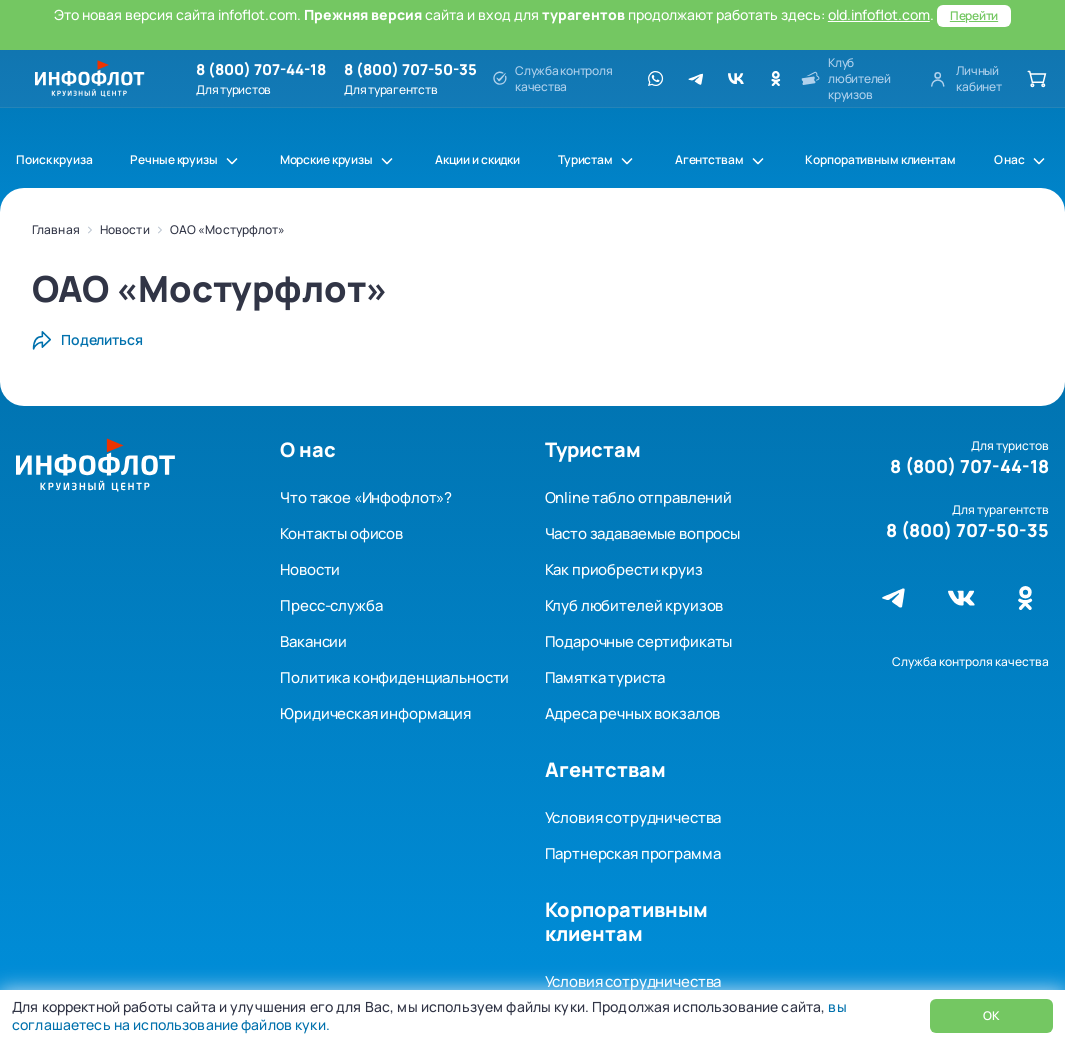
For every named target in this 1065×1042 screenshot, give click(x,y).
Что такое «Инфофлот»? (366, 497)
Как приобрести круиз (624, 569)
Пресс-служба (331, 605)
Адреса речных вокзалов (633, 713)
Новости (125, 229)
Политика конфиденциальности (394, 677)
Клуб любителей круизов (634, 605)
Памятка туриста (605, 677)
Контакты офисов (341, 533)
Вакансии (313, 641)
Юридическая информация (375, 713)
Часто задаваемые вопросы (642, 533)
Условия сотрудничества (633, 817)
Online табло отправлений (638, 497)
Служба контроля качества (970, 661)
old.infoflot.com (879, 14)
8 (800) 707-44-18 (261, 70)
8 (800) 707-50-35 (410, 70)
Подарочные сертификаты (639, 641)
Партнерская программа (633, 853)
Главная (56, 229)
